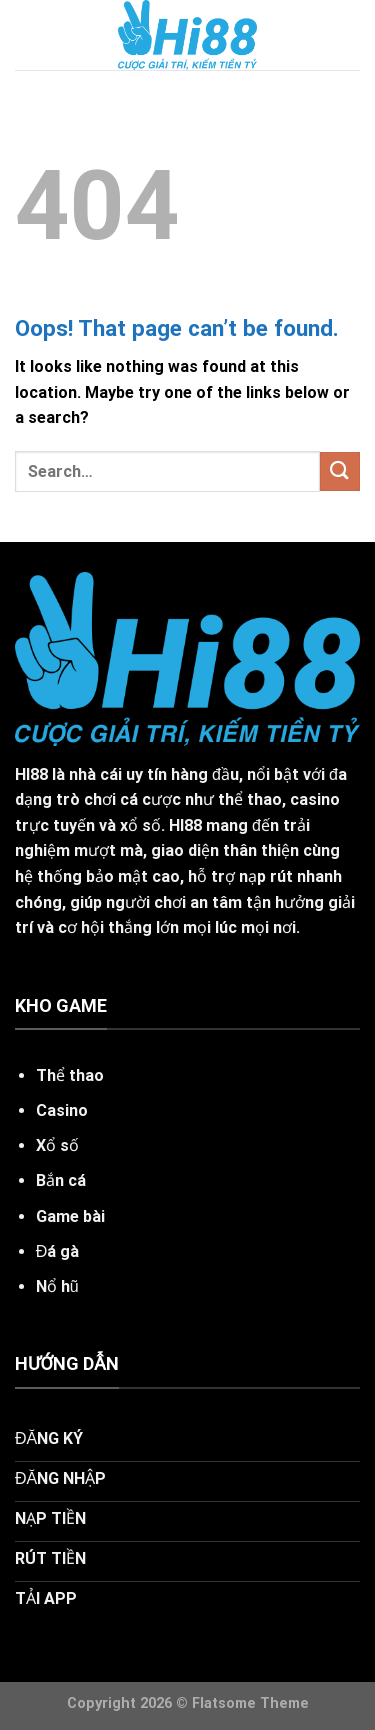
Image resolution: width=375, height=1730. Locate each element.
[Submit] (340, 471)
